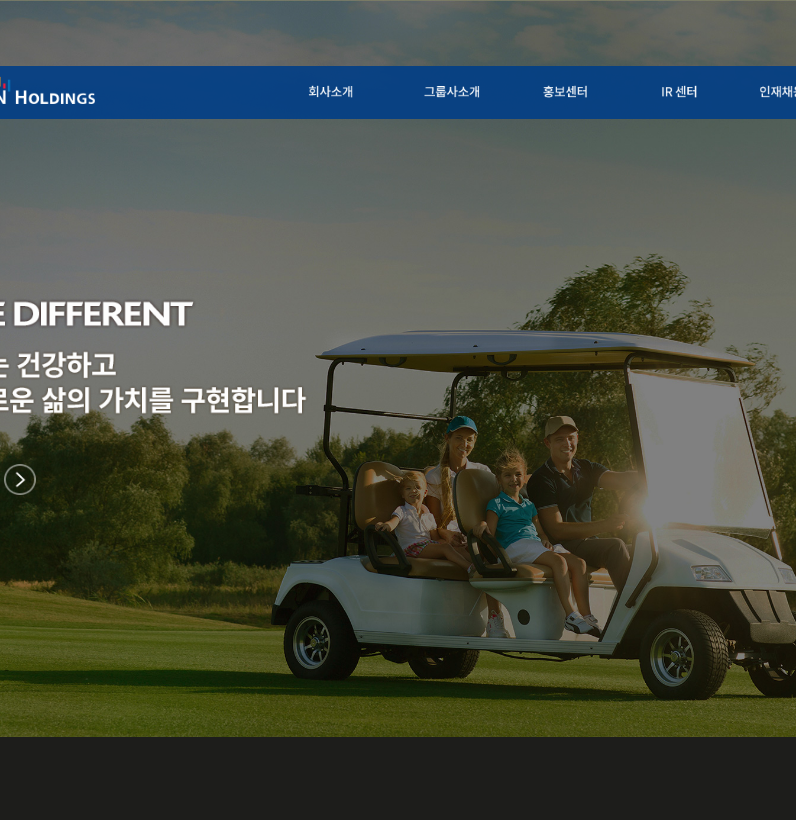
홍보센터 (590, 90)
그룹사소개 (472, 90)
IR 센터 (699, 90)
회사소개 (354, 90)
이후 (20, 480)
